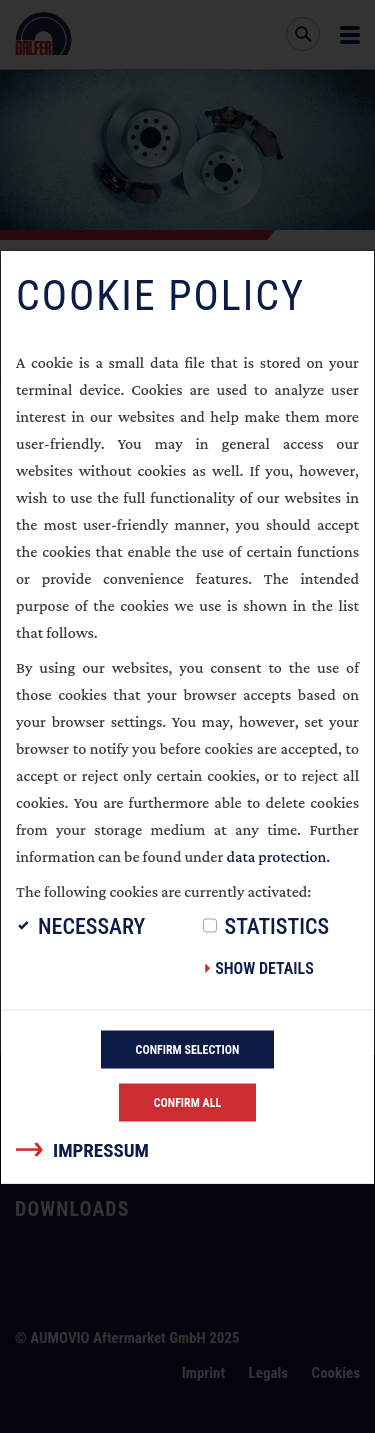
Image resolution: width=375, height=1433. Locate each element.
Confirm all (188, 1102)
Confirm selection (188, 1049)
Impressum (101, 1149)
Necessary (91, 925)
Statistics (277, 925)
